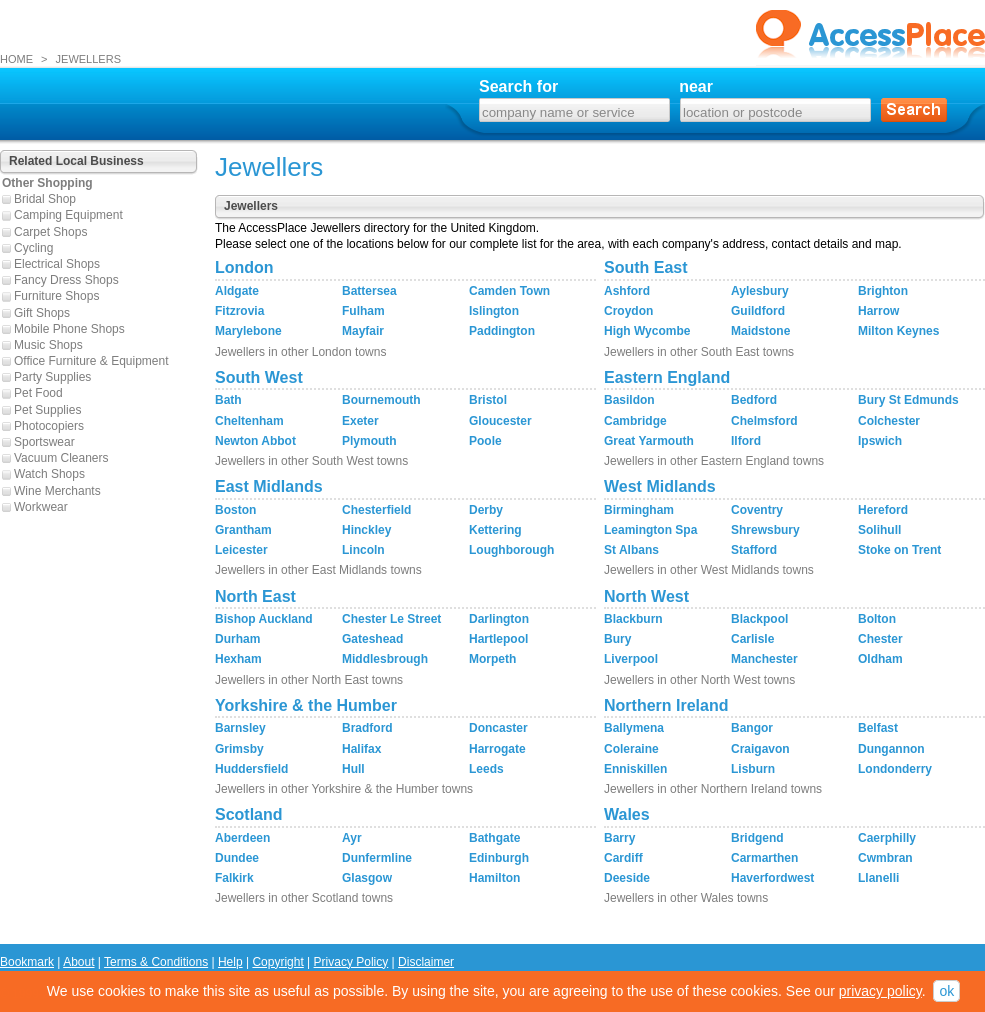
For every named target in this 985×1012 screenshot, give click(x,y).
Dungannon (891, 749)
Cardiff (623, 858)
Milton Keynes (898, 331)
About (78, 962)
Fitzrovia (239, 311)
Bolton (877, 619)
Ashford (627, 291)
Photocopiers (49, 426)
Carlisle (752, 639)
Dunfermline (377, 858)
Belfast (878, 728)
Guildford (758, 311)
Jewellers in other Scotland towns (304, 898)
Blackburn (633, 619)
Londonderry (895, 769)
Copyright (277, 962)
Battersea (369, 291)
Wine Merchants (57, 491)
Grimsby (239, 749)
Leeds (486, 769)
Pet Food (38, 393)
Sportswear (44, 442)
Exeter (360, 421)
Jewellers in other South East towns (699, 352)
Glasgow (367, 878)
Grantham (243, 530)
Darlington (499, 619)
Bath (228, 400)
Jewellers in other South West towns (311, 461)
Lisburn (753, 769)
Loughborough (511, 550)
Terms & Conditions (156, 962)
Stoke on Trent (899, 550)
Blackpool (759, 619)
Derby (486, 510)
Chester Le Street (391, 619)
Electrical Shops (57, 264)
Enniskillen (635, 769)
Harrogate (497, 749)
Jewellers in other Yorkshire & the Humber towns (344, 789)
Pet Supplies (47, 410)
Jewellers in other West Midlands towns (709, 570)
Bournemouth (381, 400)
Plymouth (369, 441)
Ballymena (634, 728)
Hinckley (366, 530)
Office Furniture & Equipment (91, 361)
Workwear (41, 507)
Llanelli (878, 878)
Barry (619, 838)
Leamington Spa (650, 530)
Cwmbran (885, 858)
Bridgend (757, 838)
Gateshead (372, 639)
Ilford (746, 441)
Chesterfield (376, 510)
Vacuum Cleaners (61, 458)
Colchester (889, 421)
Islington (494, 311)
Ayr (352, 838)
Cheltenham (249, 421)
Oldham (880, 659)
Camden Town (509, 291)
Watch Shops (49, 474)
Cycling (33, 248)
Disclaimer (426, 962)
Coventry (757, 510)
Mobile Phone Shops (69, 329)
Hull (353, 769)
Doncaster (498, 728)
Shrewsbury (765, 530)
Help (230, 962)
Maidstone (760, 331)
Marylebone (248, 331)
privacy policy (880, 991)
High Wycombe (647, 331)
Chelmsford (764, 421)
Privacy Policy (351, 962)
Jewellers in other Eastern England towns (714, 461)
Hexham (238, 659)
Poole (485, 441)
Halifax (361, 749)
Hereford (883, 510)
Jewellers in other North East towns (309, 680)
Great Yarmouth (649, 441)
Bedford (754, 400)
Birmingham (639, 510)
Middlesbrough (385, 659)
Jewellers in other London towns (300, 352)
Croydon (628, 311)
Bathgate (494, 838)
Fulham (363, 311)
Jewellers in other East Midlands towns (318, 570)
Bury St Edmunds (908, 400)
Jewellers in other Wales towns (686, 898)
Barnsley (240, 728)
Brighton (883, 291)
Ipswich (880, 441)
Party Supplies (52, 377)
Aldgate (237, 291)
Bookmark (27, 962)
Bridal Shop (45, 199)
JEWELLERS (88, 59)
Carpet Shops (50, 232)
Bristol (488, 400)
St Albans (631, 550)
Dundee (237, 858)
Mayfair (363, 331)
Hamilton (494, 878)
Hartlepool (498, 639)
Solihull (879, 530)
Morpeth (492, 659)
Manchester (764, 659)
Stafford (754, 550)
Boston (235, 510)
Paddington (502, 331)
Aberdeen (242, 838)
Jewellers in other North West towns (699, 680)
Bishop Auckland (264, 619)
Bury (617, 639)
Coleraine (631, 749)
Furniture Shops (56, 296)
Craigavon (760, 749)
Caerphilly (887, 838)
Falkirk (234, 878)
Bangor (752, 728)
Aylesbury (760, 291)
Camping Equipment (68, 215)
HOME (16, 59)
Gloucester (500, 421)
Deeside (627, 878)
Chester (880, 639)
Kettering (495, 530)
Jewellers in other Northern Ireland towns (713, 789)
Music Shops (48, 345)
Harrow (878, 311)
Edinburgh (499, 858)
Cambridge (635, 421)
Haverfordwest (772, 878)
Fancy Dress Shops (66, 280)
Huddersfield (251, 769)
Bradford (367, 728)
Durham (237, 639)
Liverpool (631, 659)
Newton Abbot (255, 441)
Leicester (241, 550)
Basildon (629, 400)
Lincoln (363, 550)
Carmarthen (764, 858)
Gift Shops (42, 313)
